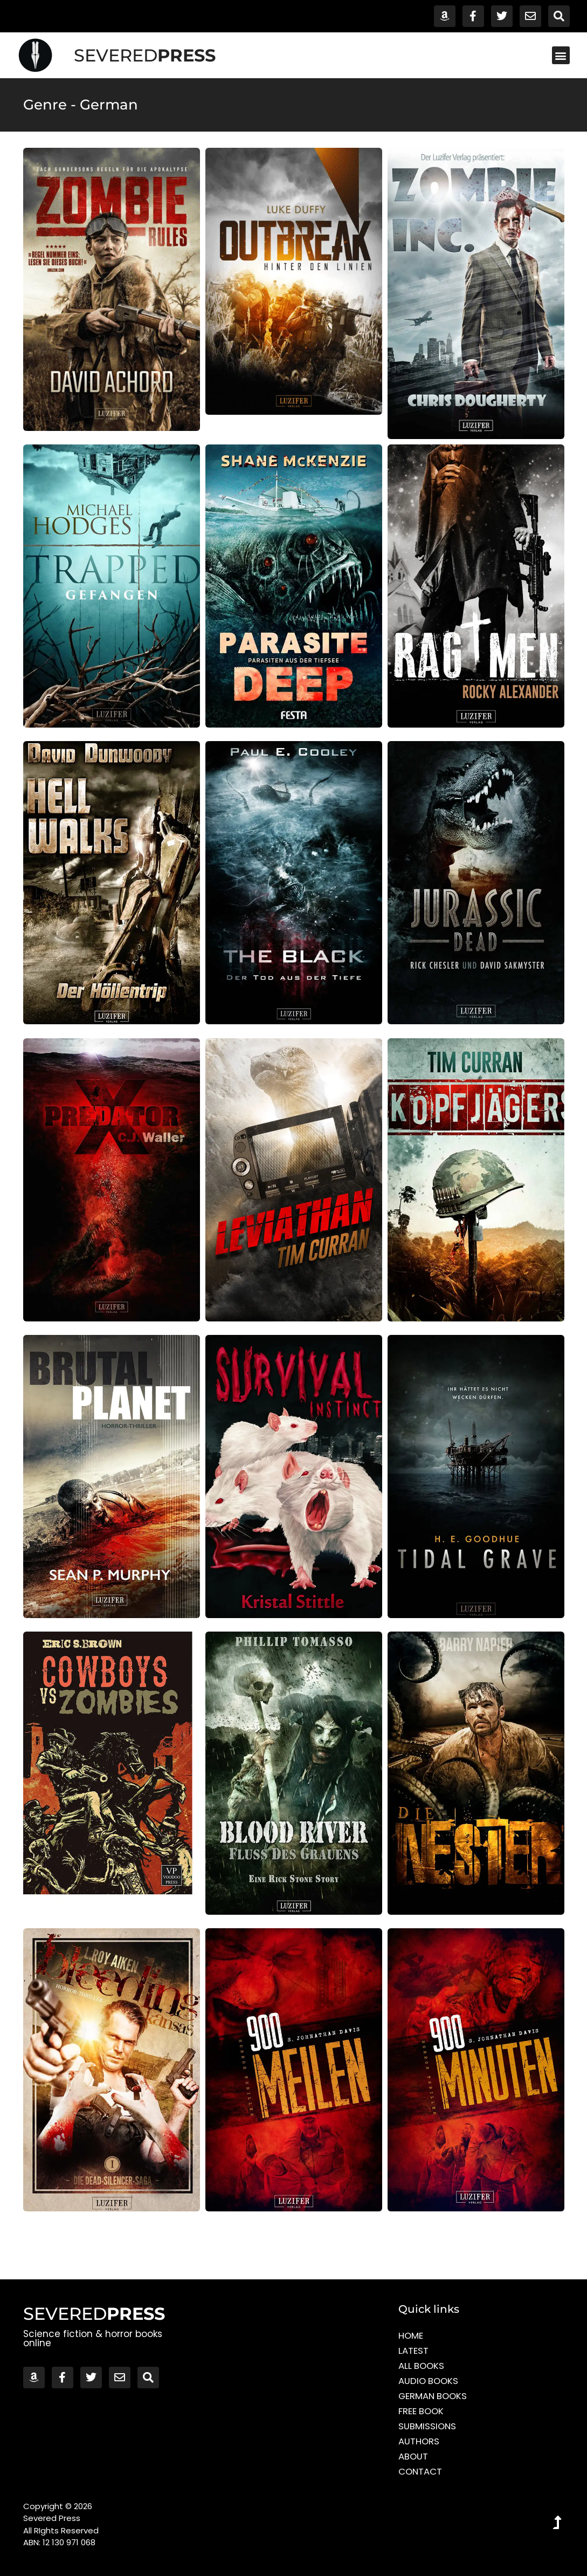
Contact (420, 2471)
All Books (422, 2365)
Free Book (421, 2410)
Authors (419, 2441)
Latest (413, 2350)
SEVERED (145, 55)
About (413, 2456)
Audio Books (429, 2380)
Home (411, 2335)
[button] (561, 55)
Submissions (427, 2426)
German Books (433, 2395)
